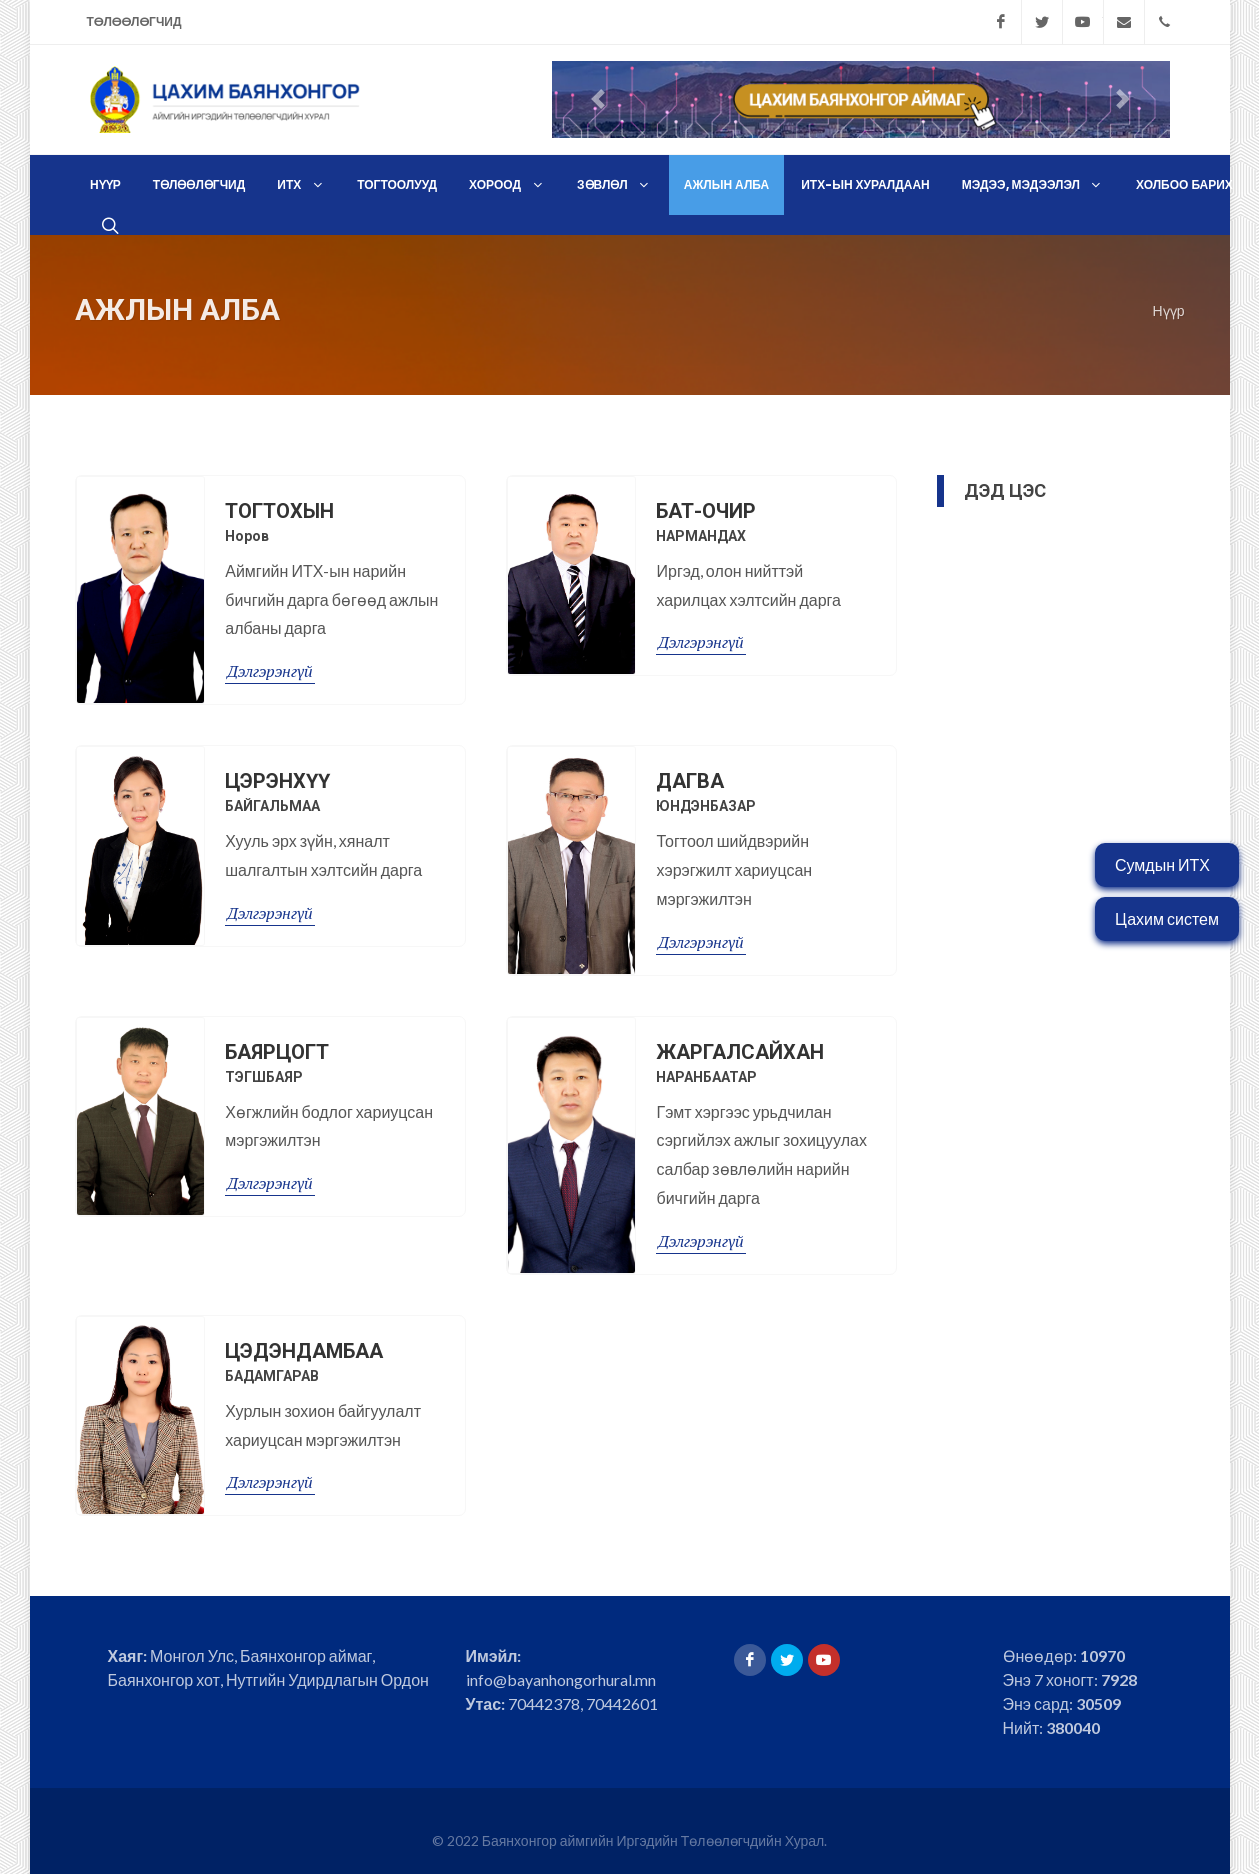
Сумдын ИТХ (1162, 864)
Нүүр (1169, 289)
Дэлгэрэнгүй (270, 651)
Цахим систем (1167, 918)
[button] (598, 99)
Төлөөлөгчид (134, 21)
